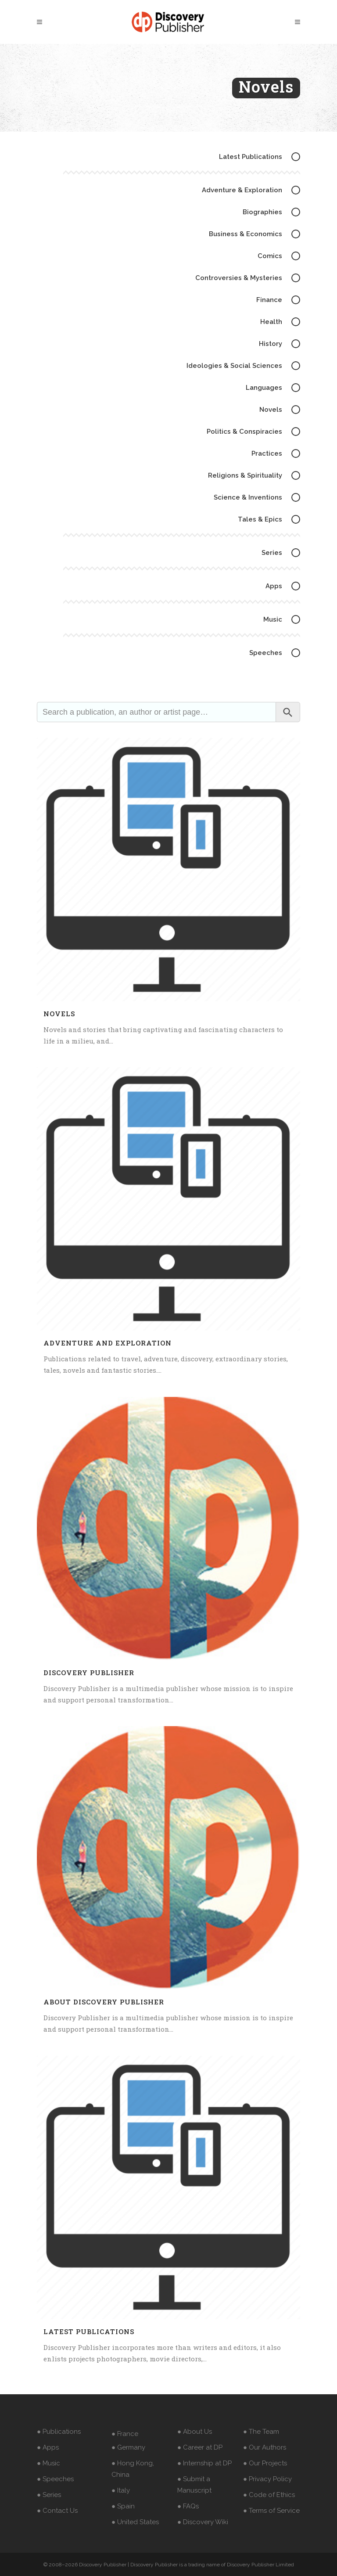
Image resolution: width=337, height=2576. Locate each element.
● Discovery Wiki (202, 2522)
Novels (59, 1013)
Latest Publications (88, 2331)
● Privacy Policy (267, 2479)
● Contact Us (57, 2511)
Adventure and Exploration (107, 1342)
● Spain (123, 2506)
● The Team (261, 2432)
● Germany (128, 2447)
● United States (135, 2522)
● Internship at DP (204, 2463)
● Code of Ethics (269, 2495)
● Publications (59, 2432)
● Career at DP (199, 2447)
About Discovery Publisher (103, 2001)
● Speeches (55, 2479)
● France (124, 2434)
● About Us (194, 2432)
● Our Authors (264, 2447)
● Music (48, 2463)
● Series (49, 2495)
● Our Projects (265, 2463)
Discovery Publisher (88, 1672)
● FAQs (188, 2506)
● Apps (48, 2447)
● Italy (120, 2490)
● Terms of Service (271, 2511)
